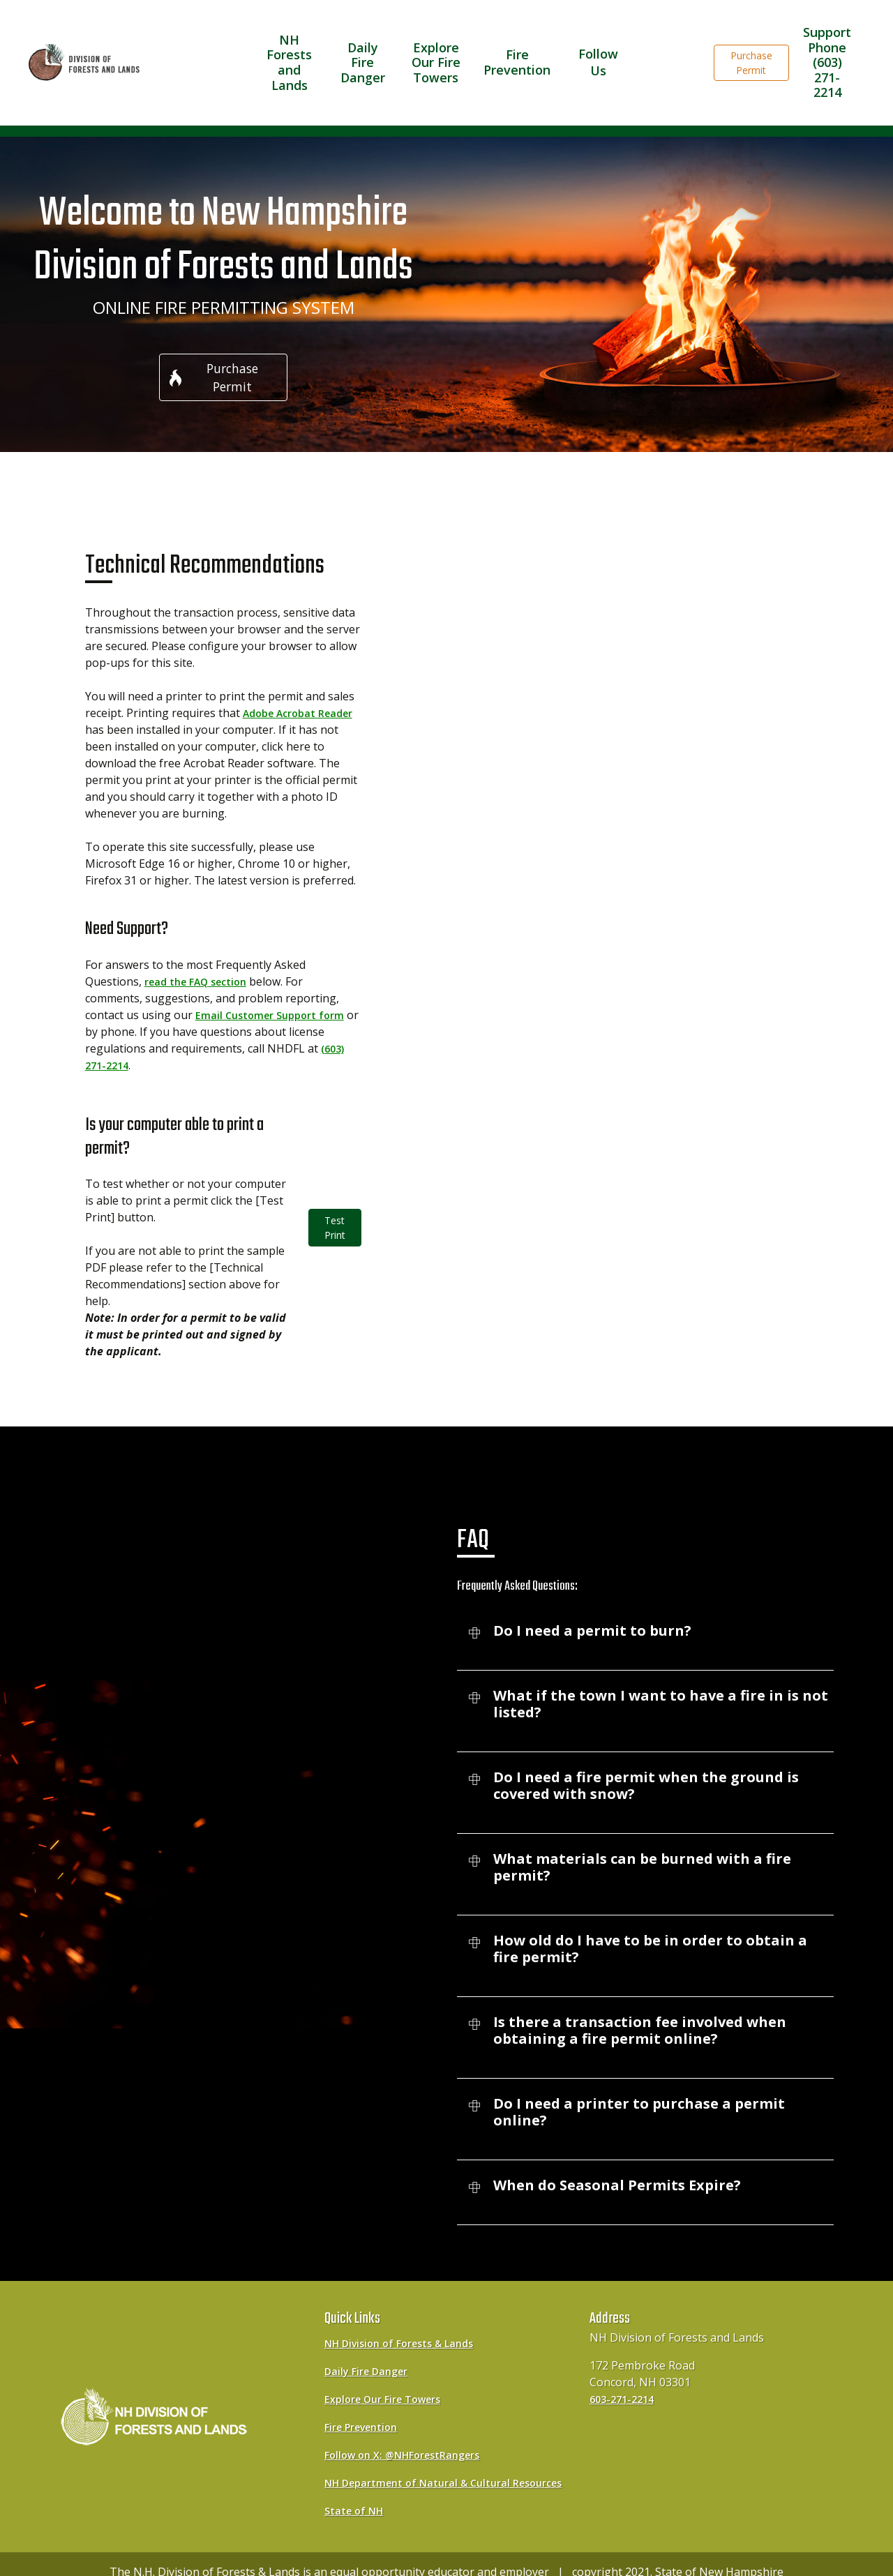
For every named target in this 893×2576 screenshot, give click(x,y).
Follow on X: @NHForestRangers (411, 2422)
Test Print (334, 1196)
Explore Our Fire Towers (443, 43)
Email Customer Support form (275, 983)
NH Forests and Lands (290, 43)
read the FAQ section (202, 949)
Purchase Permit (751, 43)
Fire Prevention (520, 43)
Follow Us (597, 42)
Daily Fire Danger (367, 43)
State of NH (356, 2495)
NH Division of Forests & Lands (407, 2311)
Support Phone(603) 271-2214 (827, 43)
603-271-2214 (625, 2366)
